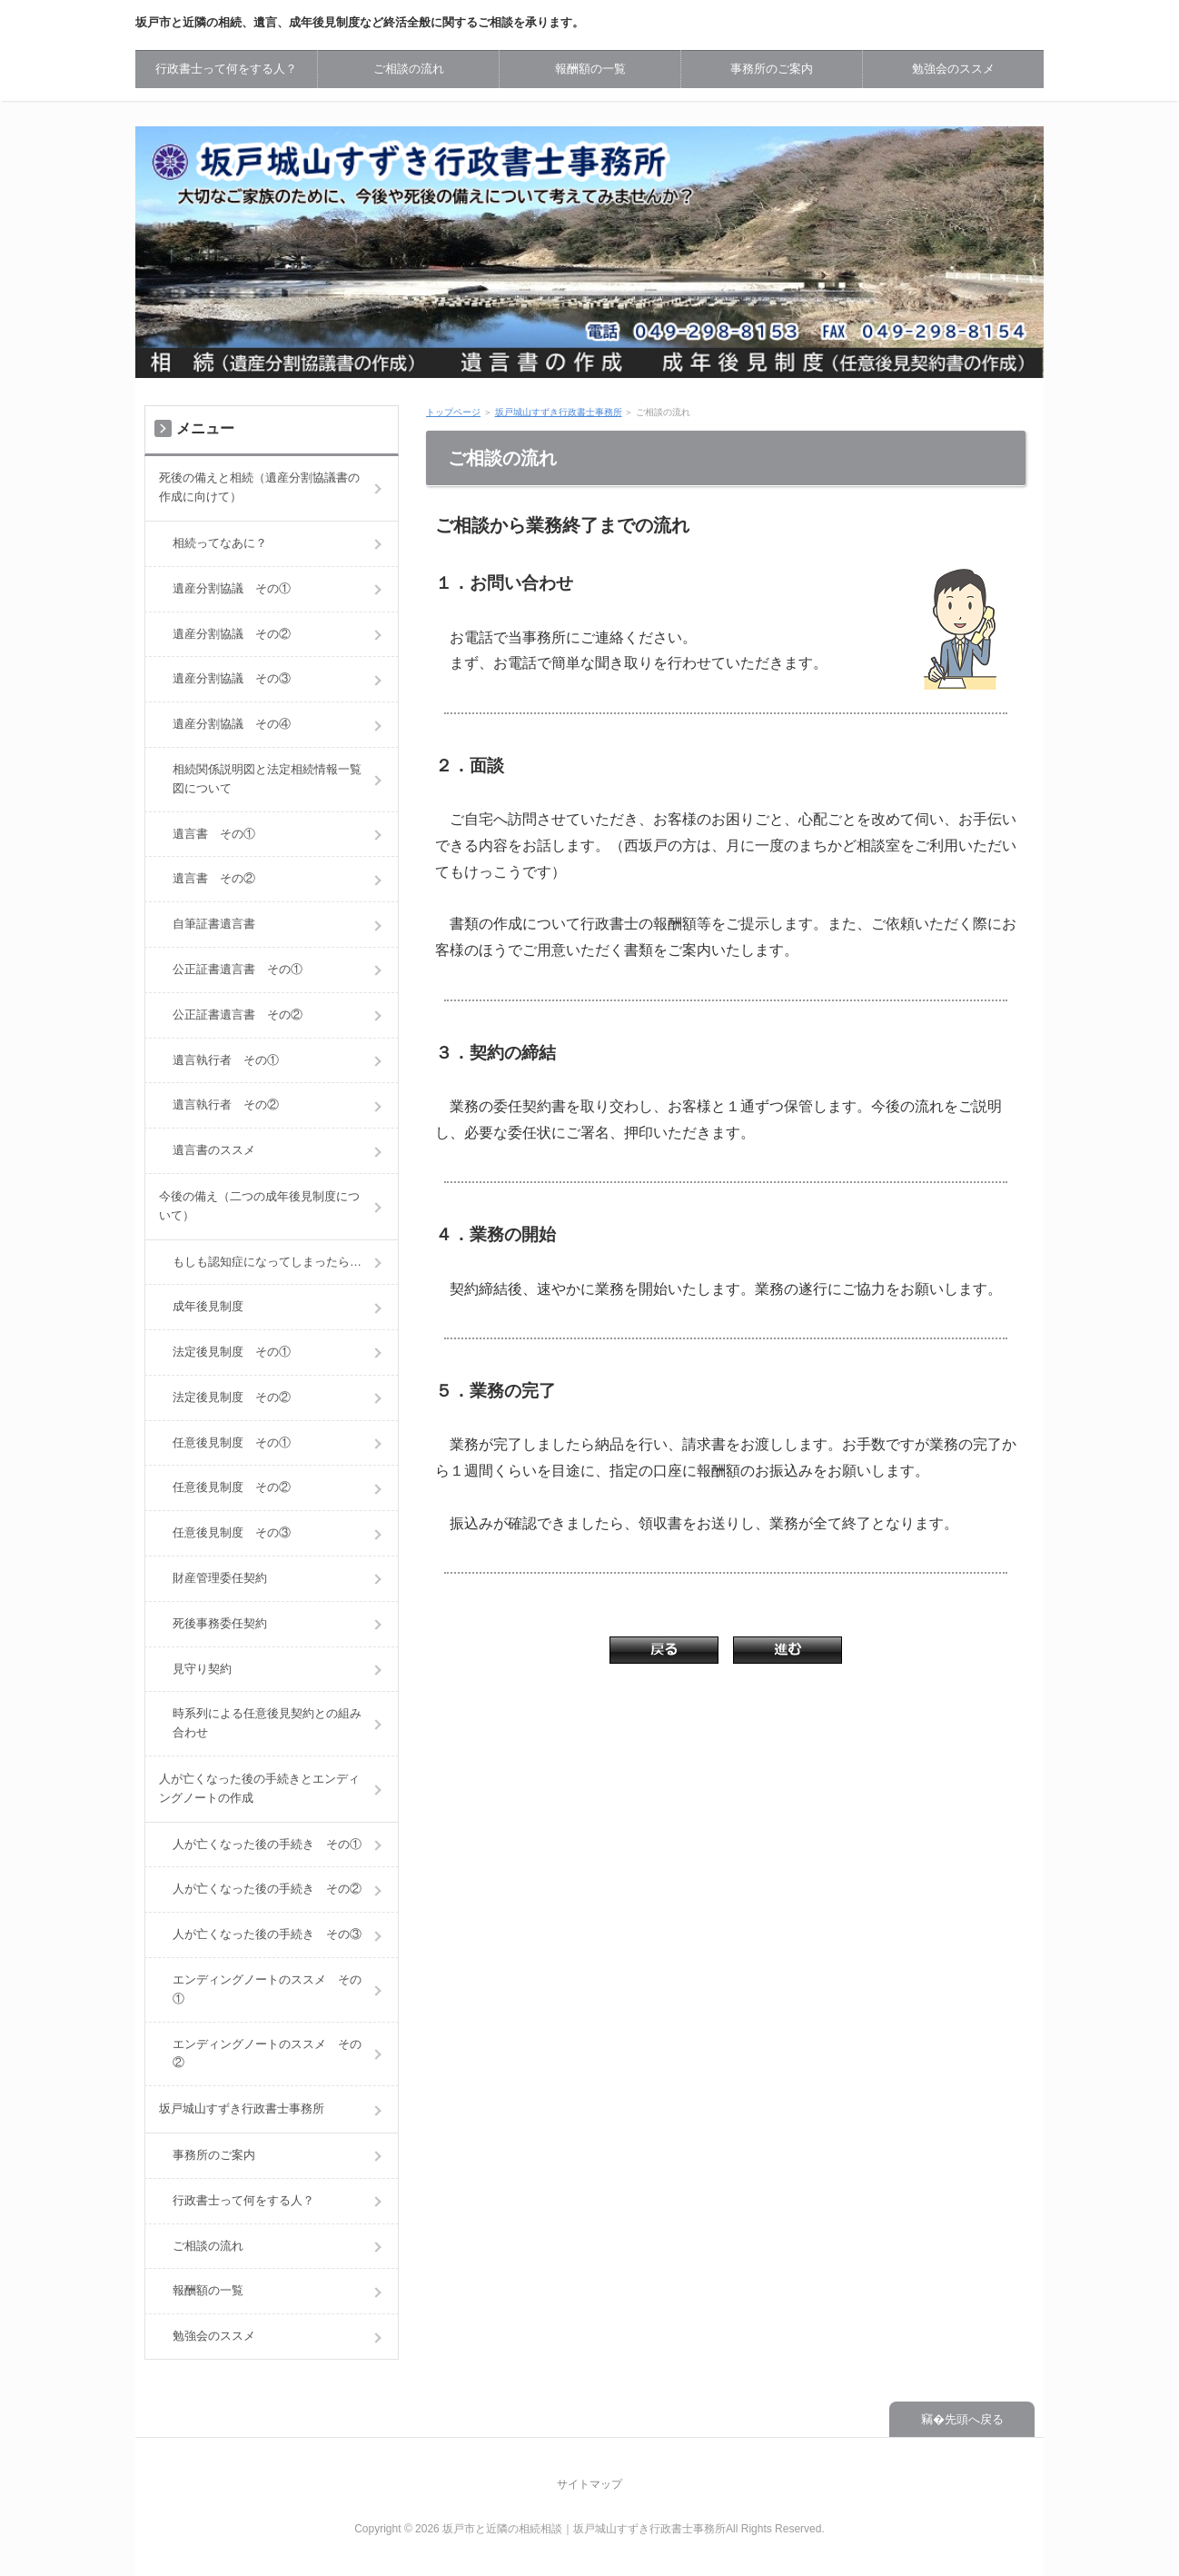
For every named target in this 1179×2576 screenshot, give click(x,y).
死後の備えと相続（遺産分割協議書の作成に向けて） (259, 487)
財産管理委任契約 (220, 1578)
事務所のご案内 (771, 68)
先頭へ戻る (974, 2419)
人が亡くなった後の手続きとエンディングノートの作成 (259, 1788)
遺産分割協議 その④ (232, 724)
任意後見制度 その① (232, 1442)
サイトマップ (589, 2484)
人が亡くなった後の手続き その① (267, 1844)
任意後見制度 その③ (232, 1532)
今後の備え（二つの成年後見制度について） (259, 1205)
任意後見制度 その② (232, 1487)
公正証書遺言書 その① (237, 969)
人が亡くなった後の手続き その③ (267, 1934)
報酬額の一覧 (590, 68)
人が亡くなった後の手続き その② (267, 1888)
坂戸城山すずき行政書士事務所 (558, 412)
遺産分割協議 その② (232, 634)
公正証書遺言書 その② (237, 1014)
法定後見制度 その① (232, 1351)
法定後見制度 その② (232, 1397)
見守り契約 (202, 1669)
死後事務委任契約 (220, 1623)
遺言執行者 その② (226, 1104)
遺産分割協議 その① (232, 588)
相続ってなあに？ (220, 543)
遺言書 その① (214, 833)
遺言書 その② (214, 878)
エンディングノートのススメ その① (267, 1989)
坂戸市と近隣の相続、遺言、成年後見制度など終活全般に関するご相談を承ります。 (359, 22)
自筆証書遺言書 (214, 923)
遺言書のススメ (214, 1150)
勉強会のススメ (953, 68)
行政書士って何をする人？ (226, 68)
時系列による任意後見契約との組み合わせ (267, 1722)
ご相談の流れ (408, 68)
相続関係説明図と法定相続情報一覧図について (267, 778)
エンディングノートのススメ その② (267, 2053)
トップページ (453, 412)
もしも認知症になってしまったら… (267, 1261)
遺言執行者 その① (226, 1060)
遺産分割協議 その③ (232, 678)
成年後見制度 (208, 1306)
